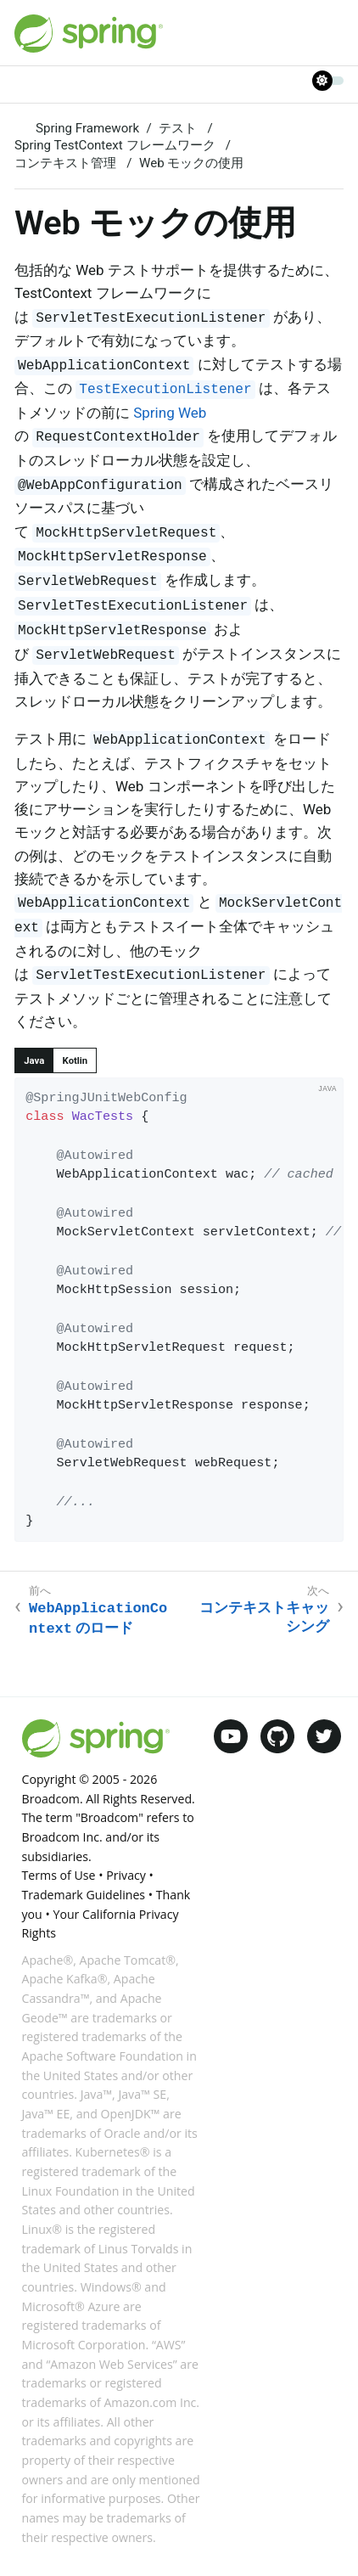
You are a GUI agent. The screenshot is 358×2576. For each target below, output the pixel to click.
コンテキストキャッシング (264, 1616)
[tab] (33, 1060)
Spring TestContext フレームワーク (116, 145)
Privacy (126, 1875)
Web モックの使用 (191, 163)
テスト (179, 128)
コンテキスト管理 (67, 163)
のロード (98, 1618)
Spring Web (169, 412)
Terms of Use (59, 1875)
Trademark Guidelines (84, 1895)
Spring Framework (87, 128)
